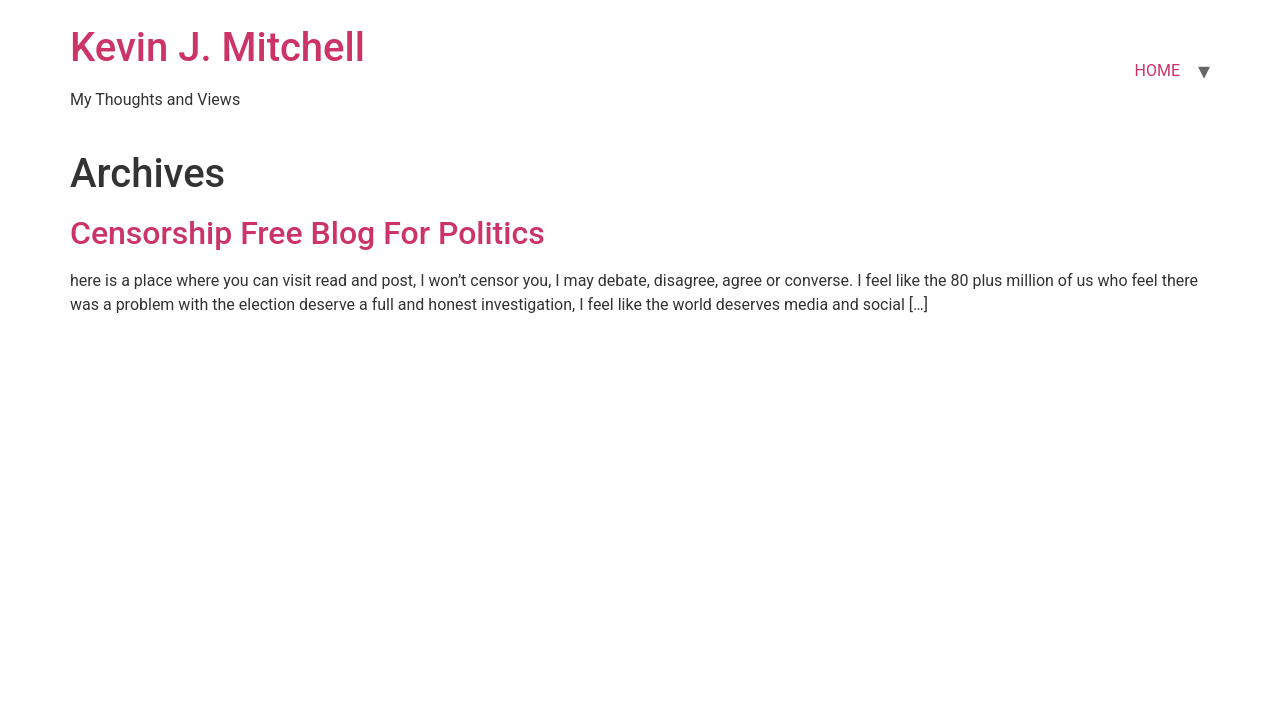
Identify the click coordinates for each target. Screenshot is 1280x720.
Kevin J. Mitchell (217, 47)
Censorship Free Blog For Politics (307, 233)
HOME (1157, 70)
